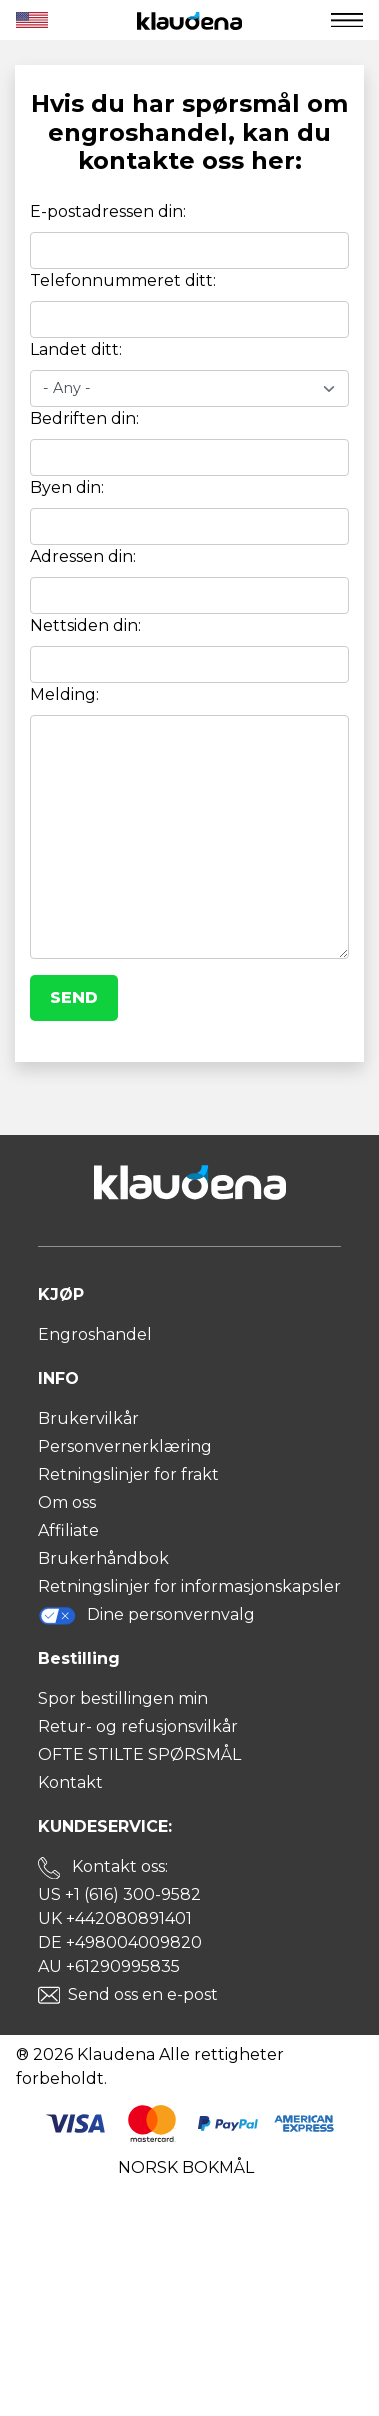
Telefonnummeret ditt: (123, 280)
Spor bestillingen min (123, 1698)
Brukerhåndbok (103, 1558)
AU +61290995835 (109, 1966)
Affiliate (68, 1530)
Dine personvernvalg (146, 1615)
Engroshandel (95, 1334)
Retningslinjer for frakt (128, 1474)
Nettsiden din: (85, 625)
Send (74, 997)
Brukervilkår (88, 1418)
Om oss (67, 1502)
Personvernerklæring (125, 1446)
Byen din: (67, 487)
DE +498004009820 (120, 1942)
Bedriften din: (84, 418)
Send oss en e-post (143, 1994)
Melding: (64, 694)
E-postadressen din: (108, 211)
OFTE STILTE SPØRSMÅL (139, 1754)
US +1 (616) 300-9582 (119, 1894)
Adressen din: (83, 556)
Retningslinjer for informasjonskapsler (189, 1586)
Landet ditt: (76, 349)
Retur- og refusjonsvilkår (138, 1726)
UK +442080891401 (115, 1918)
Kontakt (70, 1782)
